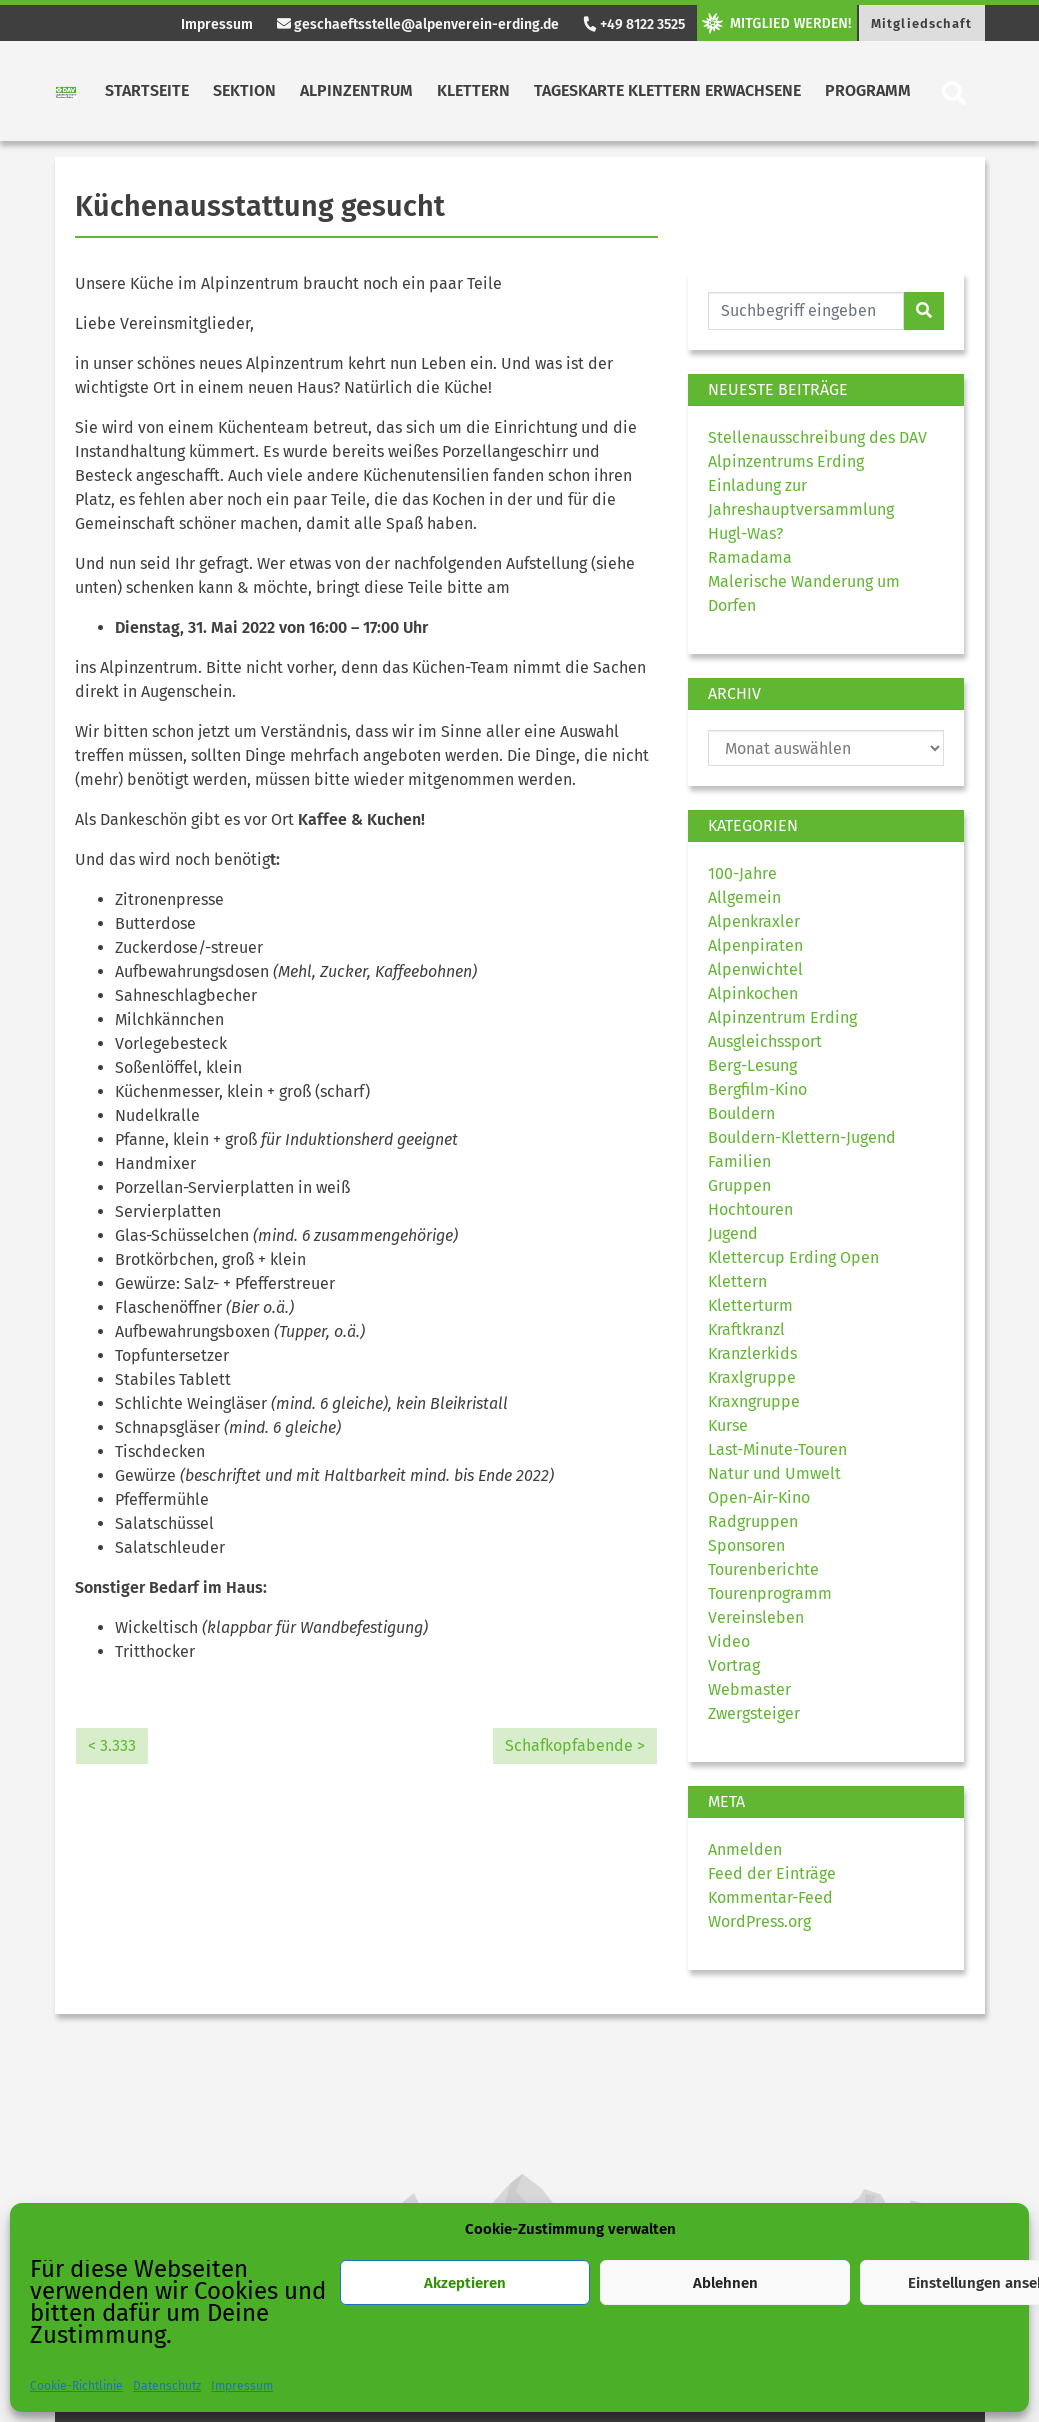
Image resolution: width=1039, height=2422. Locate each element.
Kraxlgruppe (752, 1377)
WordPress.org (759, 1921)
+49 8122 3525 (633, 24)
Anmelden (745, 1849)
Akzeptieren (465, 2283)
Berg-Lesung (752, 1065)
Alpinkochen (753, 993)
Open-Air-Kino (759, 1497)
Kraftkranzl (746, 1329)
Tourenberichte (763, 1569)
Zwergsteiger (754, 1713)
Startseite (147, 90)
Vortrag (734, 1665)
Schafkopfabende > (575, 1745)
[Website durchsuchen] (806, 311)
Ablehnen (725, 2283)
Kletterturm (750, 1305)
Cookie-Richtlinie (76, 2386)
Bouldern (741, 1113)
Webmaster (749, 1689)
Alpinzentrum (356, 90)
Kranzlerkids (752, 1353)
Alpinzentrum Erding (782, 1017)
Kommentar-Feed (770, 1897)
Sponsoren (746, 1545)
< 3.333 (112, 1745)
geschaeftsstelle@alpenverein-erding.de (418, 24)
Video (729, 1641)
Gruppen (739, 1185)
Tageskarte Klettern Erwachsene (667, 90)
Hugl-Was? (745, 533)
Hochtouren (750, 1209)
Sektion (244, 90)
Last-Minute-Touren (777, 1449)
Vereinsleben (756, 1617)
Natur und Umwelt (774, 1473)
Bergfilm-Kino (757, 1089)
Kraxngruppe (754, 1401)
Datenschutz (167, 2386)
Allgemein (744, 897)
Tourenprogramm (770, 1593)
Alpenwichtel (755, 969)
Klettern (473, 90)
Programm (868, 90)
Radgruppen (753, 1521)
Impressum (242, 2386)
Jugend (733, 1233)
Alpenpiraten (755, 945)
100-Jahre (742, 873)
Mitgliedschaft (921, 23)
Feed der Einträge (772, 1873)
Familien (739, 1161)
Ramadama (750, 557)
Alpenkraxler (754, 921)
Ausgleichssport (765, 1041)
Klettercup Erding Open (793, 1257)
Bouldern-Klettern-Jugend (802, 1137)
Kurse (728, 1425)
